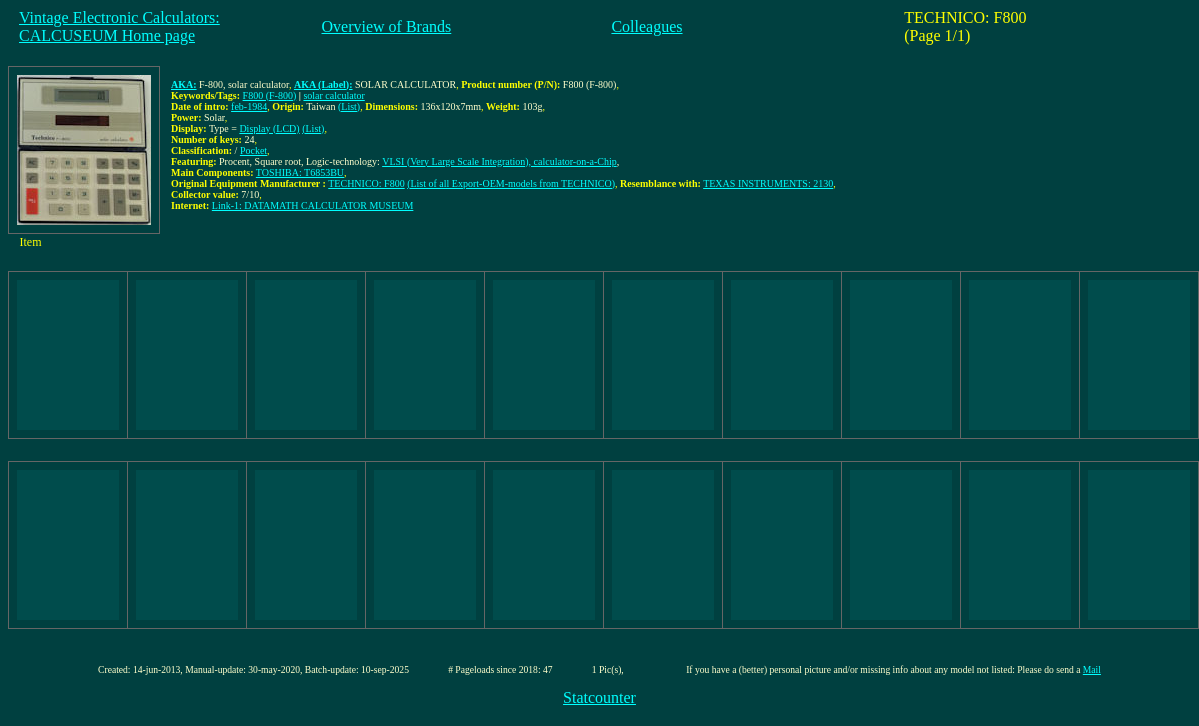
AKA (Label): (323, 84)
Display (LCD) (269, 128)
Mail (1092, 669)
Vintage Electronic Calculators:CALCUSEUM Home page (119, 26)
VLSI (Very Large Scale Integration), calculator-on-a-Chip (499, 161)
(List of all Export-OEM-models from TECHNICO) (511, 183)
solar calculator (333, 95)
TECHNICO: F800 (366, 183)
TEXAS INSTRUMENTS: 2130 (768, 183)
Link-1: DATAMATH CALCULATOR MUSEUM (313, 205)
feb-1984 (249, 106)
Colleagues (646, 26)
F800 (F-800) (270, 95)
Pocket (253, 150)
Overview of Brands (387, 26)
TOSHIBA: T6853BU (300, 172)
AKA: (184, 84)
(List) (349, 106)
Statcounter (599, 697)
